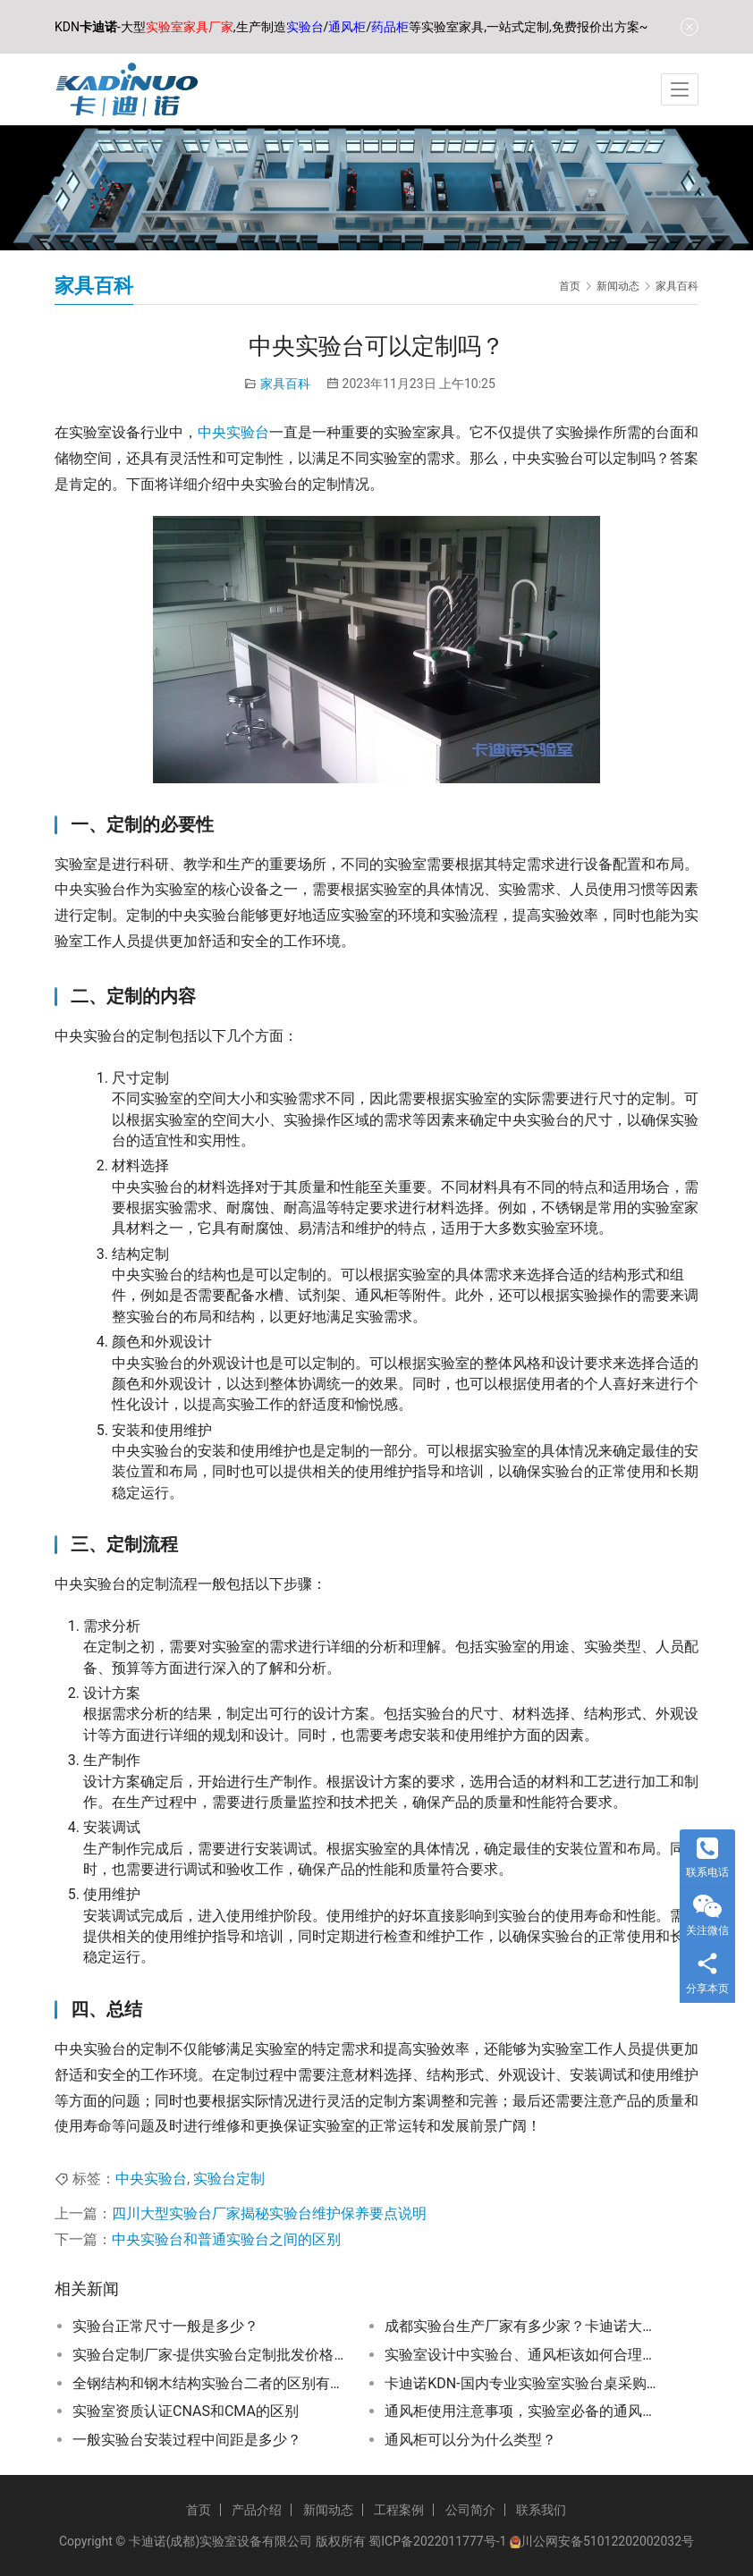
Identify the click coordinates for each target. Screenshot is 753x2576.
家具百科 (285, 383)
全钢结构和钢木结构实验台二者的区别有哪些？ (209, 2383)
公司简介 (470, 2510)
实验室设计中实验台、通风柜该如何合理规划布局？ (522, 2354)
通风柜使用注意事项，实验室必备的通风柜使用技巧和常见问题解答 (522, 2411)
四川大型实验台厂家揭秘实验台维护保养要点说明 (269, 2213)
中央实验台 (233, 432)
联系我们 (541, 2510)
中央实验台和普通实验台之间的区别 (226, 2239)
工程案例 (399, 2510)
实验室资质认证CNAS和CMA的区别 (185, 2411)
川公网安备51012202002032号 (607, 2541)
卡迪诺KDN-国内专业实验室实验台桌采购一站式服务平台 (522, 2383)
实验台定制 (229, 2178)
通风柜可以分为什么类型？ (470, 2439)
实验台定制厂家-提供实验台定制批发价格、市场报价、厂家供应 (209, 2354)
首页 (569, 286)
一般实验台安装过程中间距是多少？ (186, 2439)
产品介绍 (257, 2510)
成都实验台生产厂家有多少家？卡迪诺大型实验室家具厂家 (522, 2326)
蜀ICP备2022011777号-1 (437, 2541)
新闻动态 (328, 2510)
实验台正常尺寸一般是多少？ (165, 2326)
